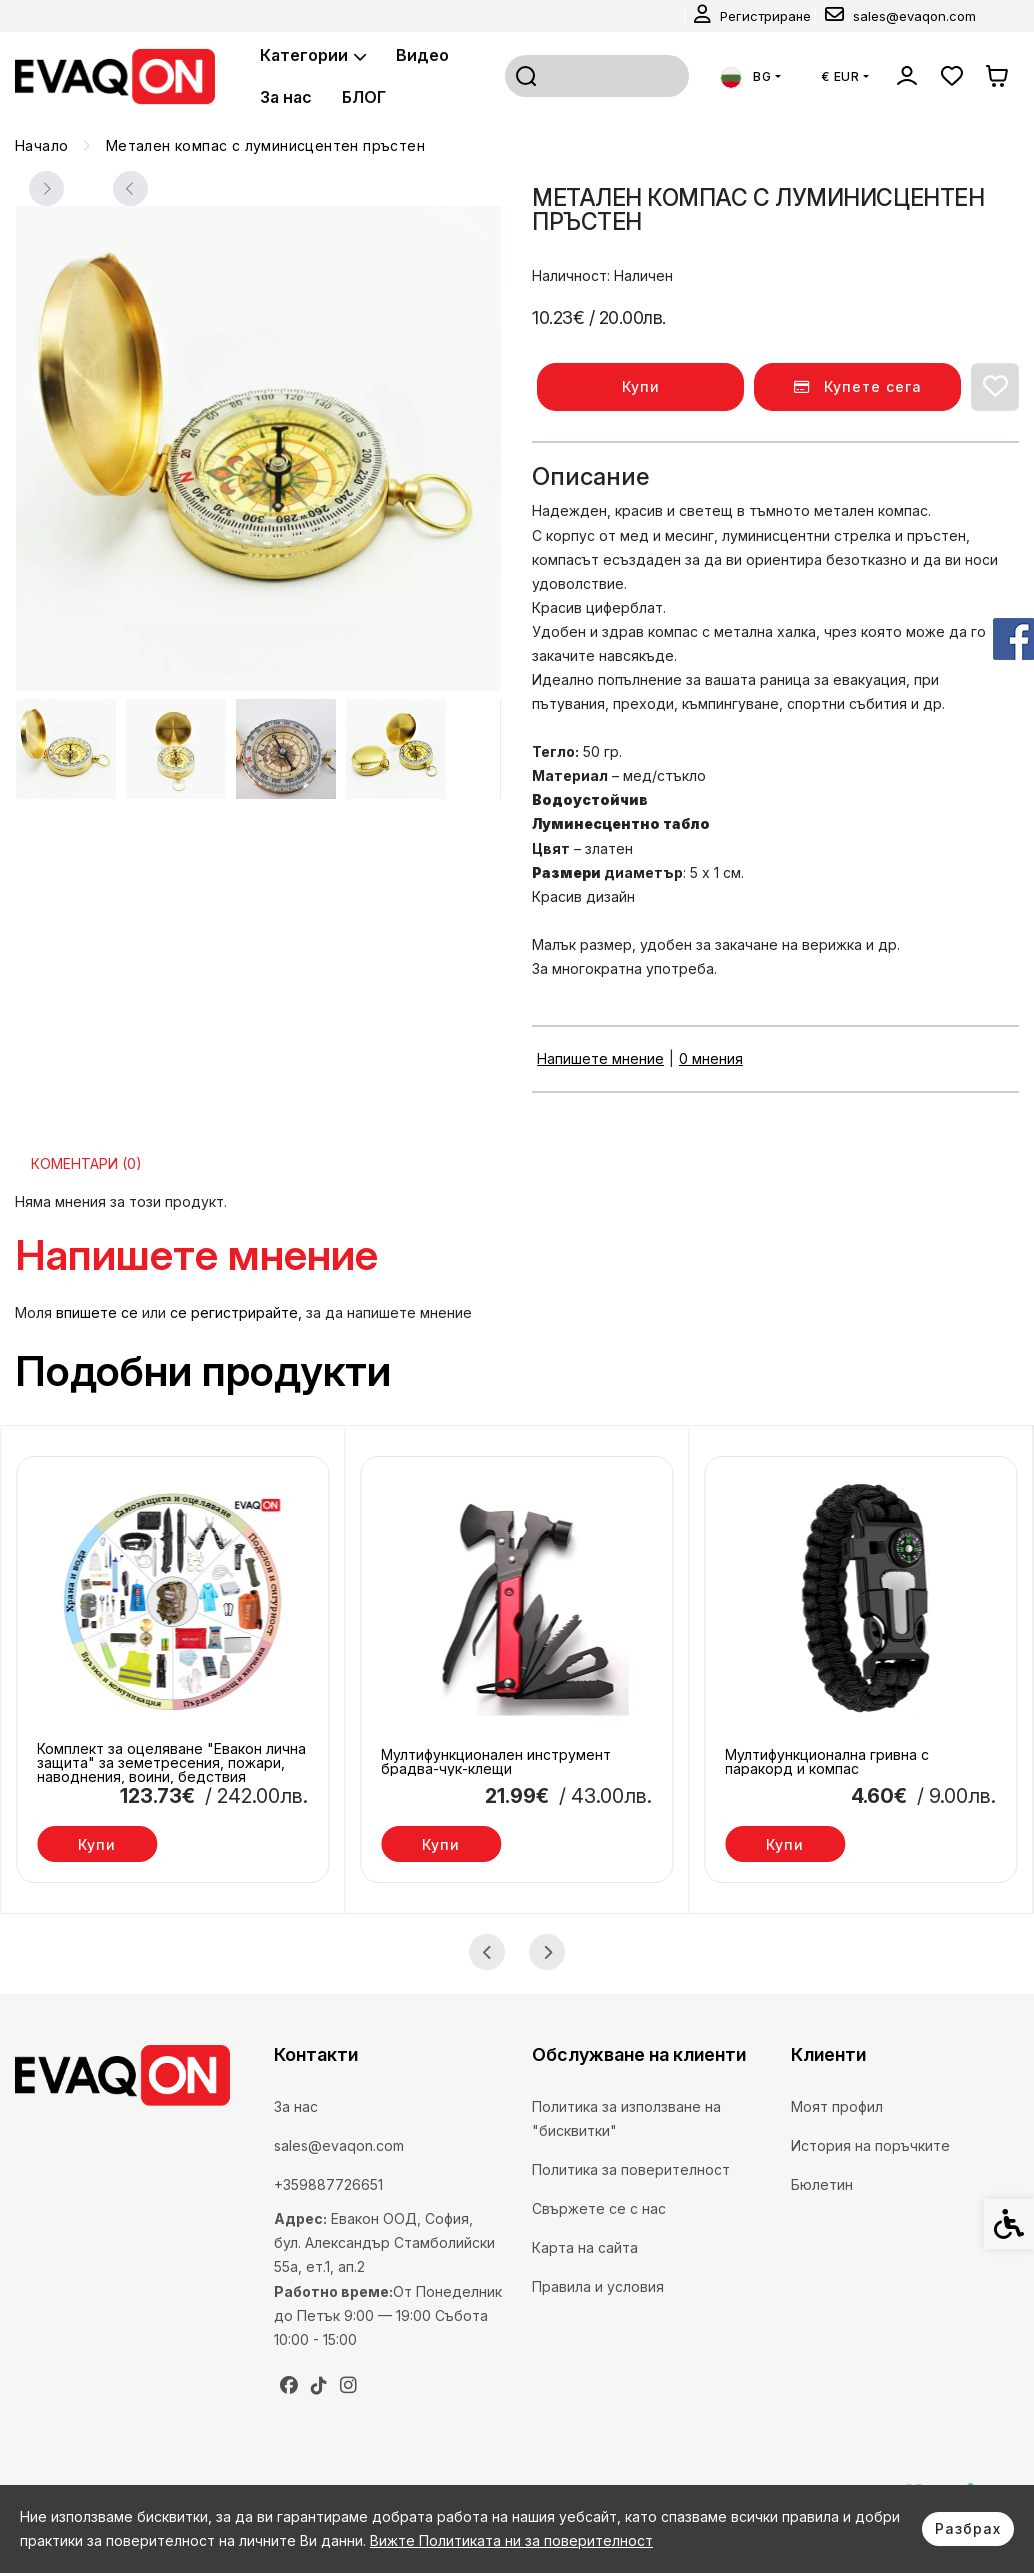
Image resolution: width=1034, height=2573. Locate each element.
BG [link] (746, 76)
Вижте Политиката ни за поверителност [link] (511, 2540)
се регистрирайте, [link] (236, 1312)
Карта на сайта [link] (585, 2247)
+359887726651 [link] (328, 2184)
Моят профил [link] (837, 2106)
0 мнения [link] (711, 1058)
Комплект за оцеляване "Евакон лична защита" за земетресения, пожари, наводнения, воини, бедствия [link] (171, 1763)
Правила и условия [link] (598, 2286)
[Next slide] (130, 188)
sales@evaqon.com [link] (339, 2145)
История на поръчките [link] (870, 2145)
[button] (66, 749)
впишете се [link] (97, 1312)
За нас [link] (286, 97)
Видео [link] (422, 55)
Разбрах (968, 2528)
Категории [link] (313, 55)
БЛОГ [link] (364, 97)
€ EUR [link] (840, 76)
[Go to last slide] (487, 1952)
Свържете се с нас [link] (599, 2208)
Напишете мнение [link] (600, 1058)
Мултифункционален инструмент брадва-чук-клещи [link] (496, 1762)
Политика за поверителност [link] (631, 2169)
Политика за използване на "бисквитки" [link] (626, 2118)
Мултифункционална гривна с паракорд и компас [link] (827, 1762)
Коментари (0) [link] (86, 1163)
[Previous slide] (46, 188)
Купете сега (858, 386)
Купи (641, 386)
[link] (752, 16)
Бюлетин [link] (822, 2184)
